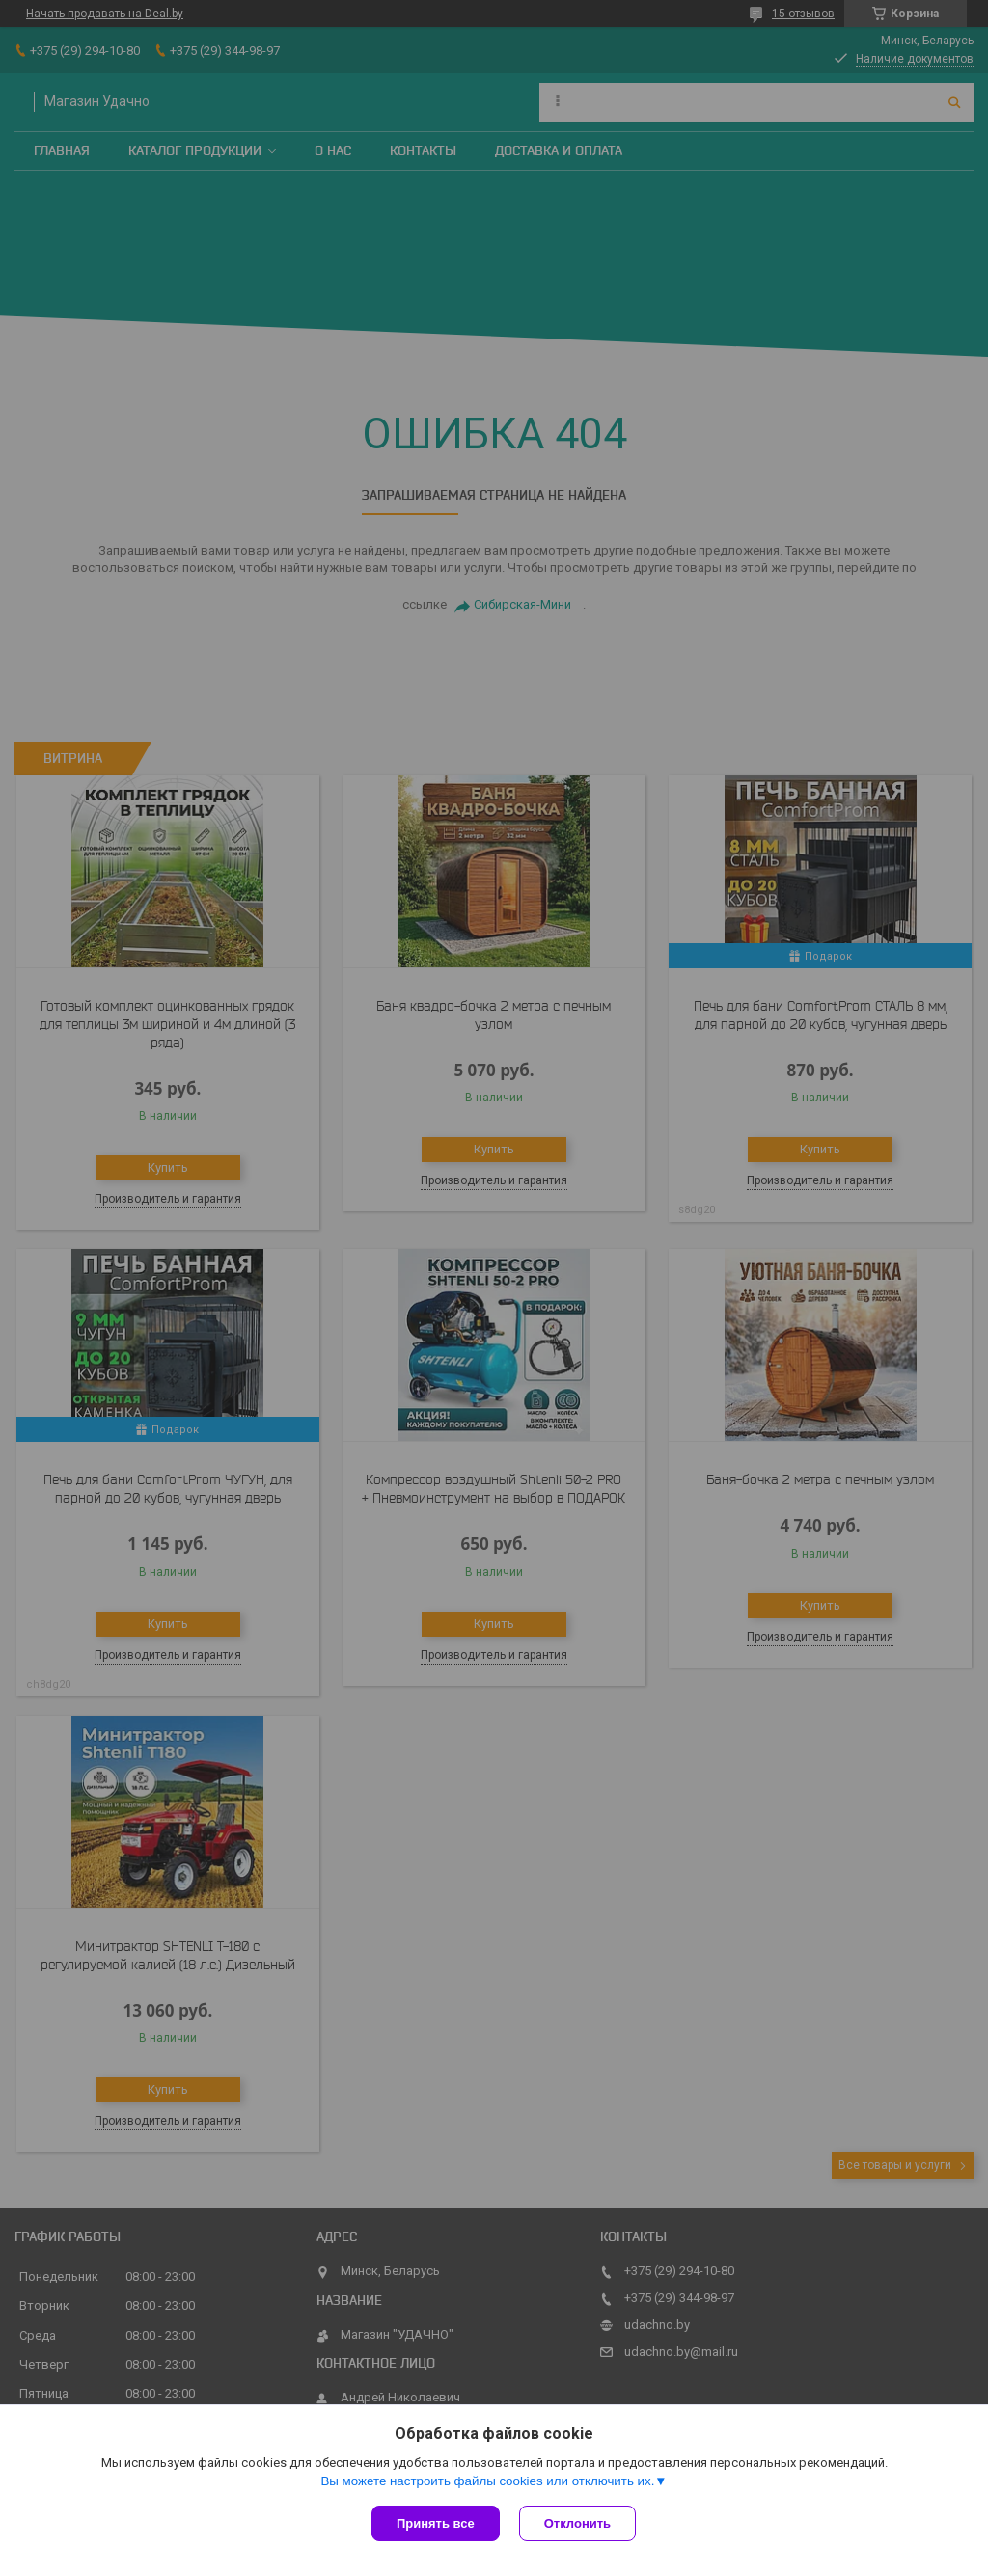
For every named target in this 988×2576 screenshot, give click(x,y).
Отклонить (577, 2523)
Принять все (436, 2523)
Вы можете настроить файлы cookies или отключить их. (487, 2481)
